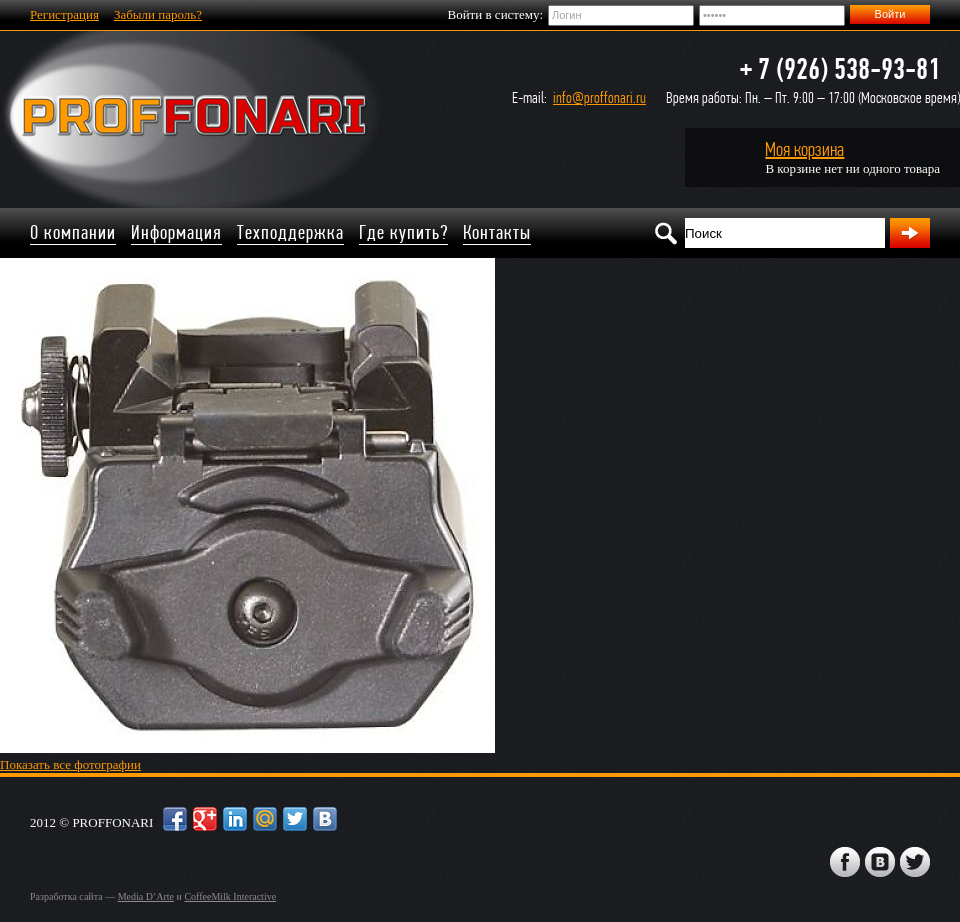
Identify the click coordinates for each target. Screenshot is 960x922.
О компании (73, 232)
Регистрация (64, 14)
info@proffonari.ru (599, 97)
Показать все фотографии (70, 764)
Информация (176, 232)
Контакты (497, 232)
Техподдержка (290, 232)
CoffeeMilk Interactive (230, 896)
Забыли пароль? (158, 14)
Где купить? (403, 232)
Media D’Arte (146, 896)
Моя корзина (804, 149)
